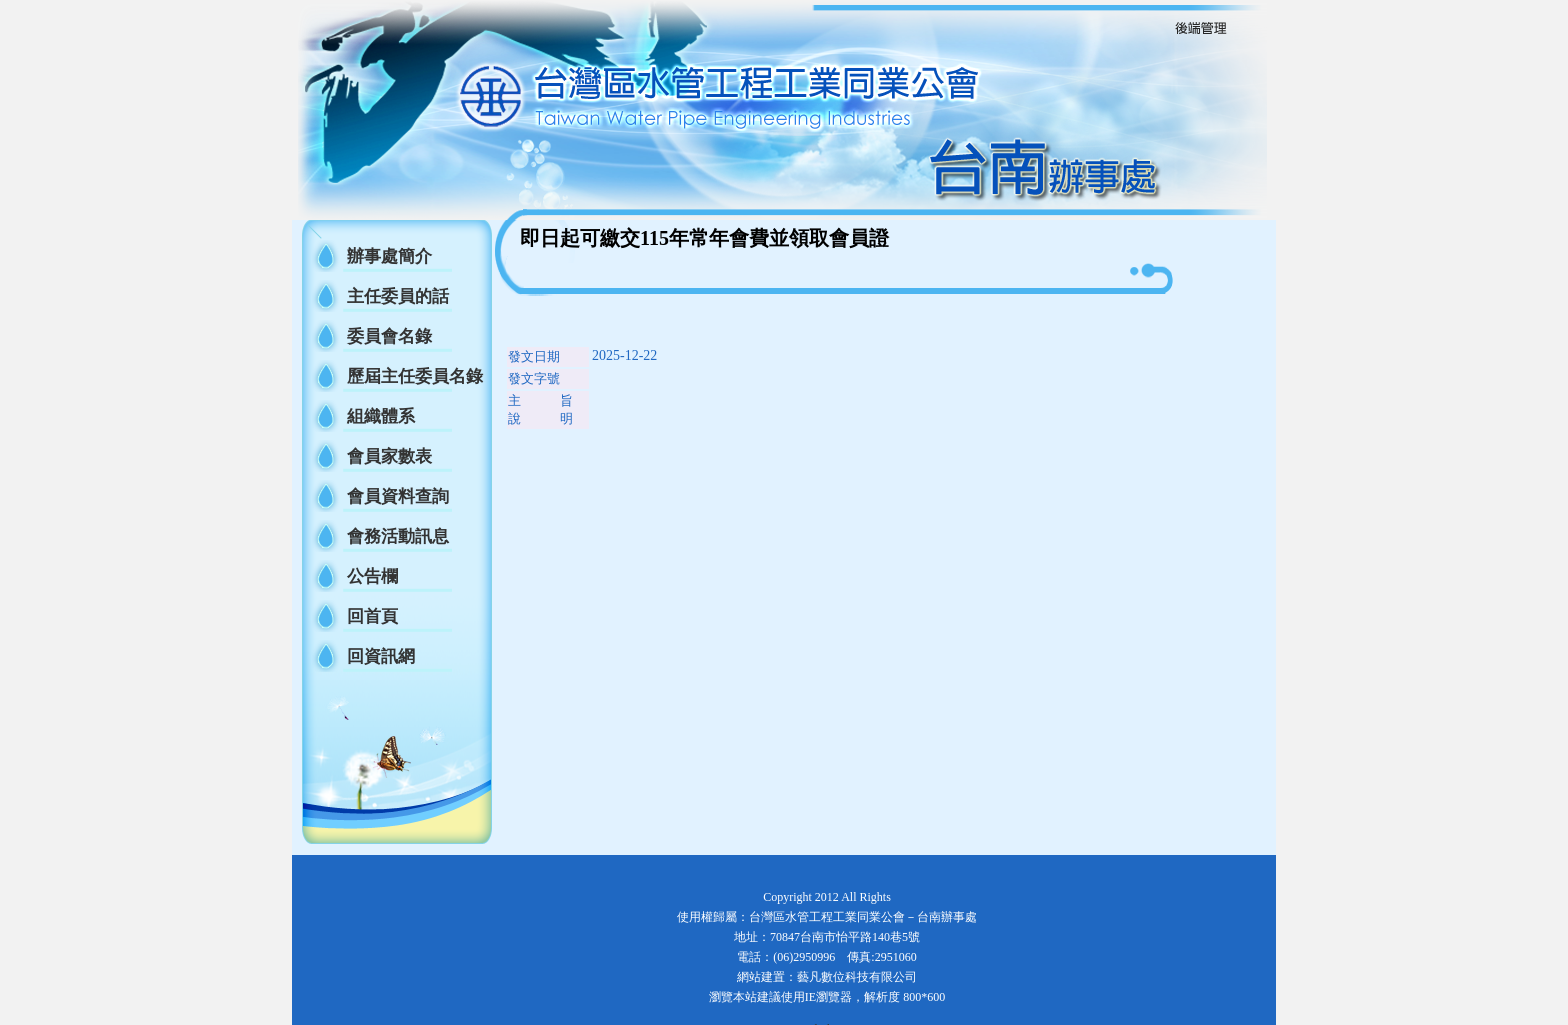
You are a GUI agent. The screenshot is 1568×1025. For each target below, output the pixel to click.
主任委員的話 (398, 296)
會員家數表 (389, 456)
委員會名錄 (389, 336)
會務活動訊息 (398, 536)
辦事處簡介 (389, 256)
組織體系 (381, 416)
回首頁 (372, 616)
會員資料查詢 (398, 496)
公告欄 (372, 576)
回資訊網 (381, 656)
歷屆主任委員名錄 (415, 376)
